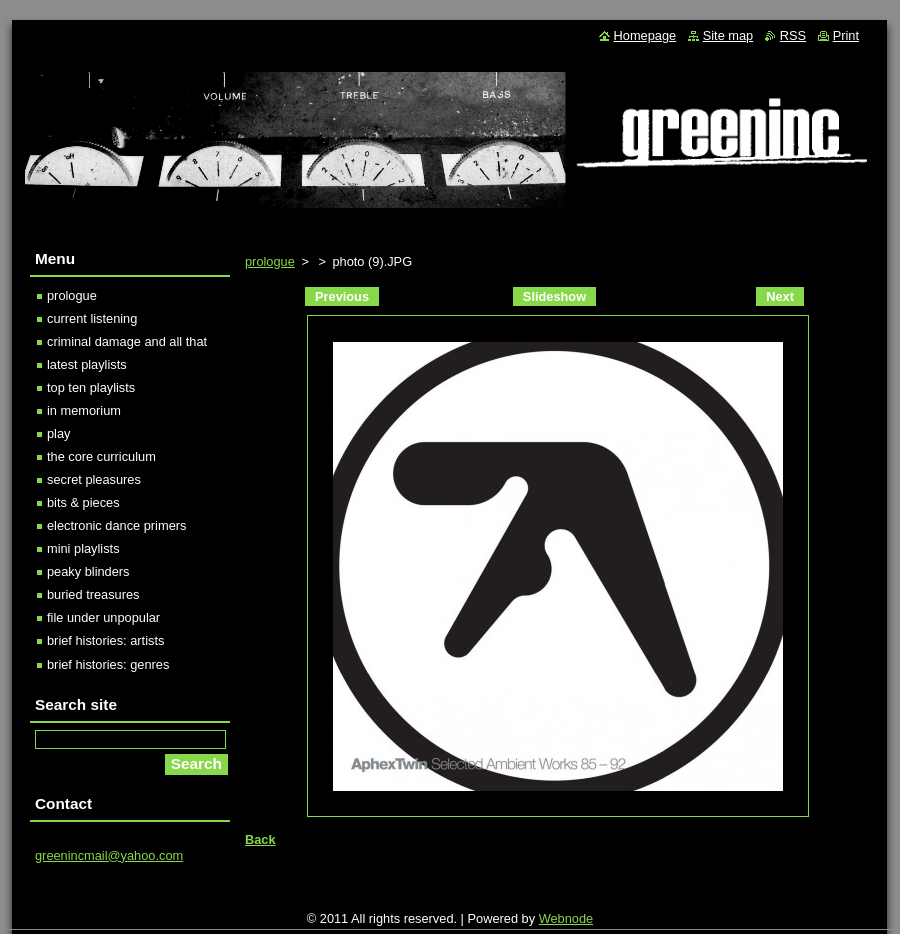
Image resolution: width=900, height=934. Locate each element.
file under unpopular (103, 617)
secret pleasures (94, 479)
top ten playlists (91, 387)
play (58, 433)
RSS (793, 35)
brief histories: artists (105, 640)
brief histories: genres (108, 664)
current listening (92, 318)
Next (780, 296)
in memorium (84, 410)
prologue (270, 261)
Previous (342, 296)
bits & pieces (83, 502)
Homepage (645, 35)
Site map (728, 35)
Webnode (566, 918)
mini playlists (83, 548)
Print (846, 35)
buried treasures (93, 594)
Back (260, 839)
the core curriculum (101, 456)
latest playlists (87, 364)
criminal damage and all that (127, 341)
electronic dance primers (116, 525)
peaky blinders (88, 571)
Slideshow (554, 296)
